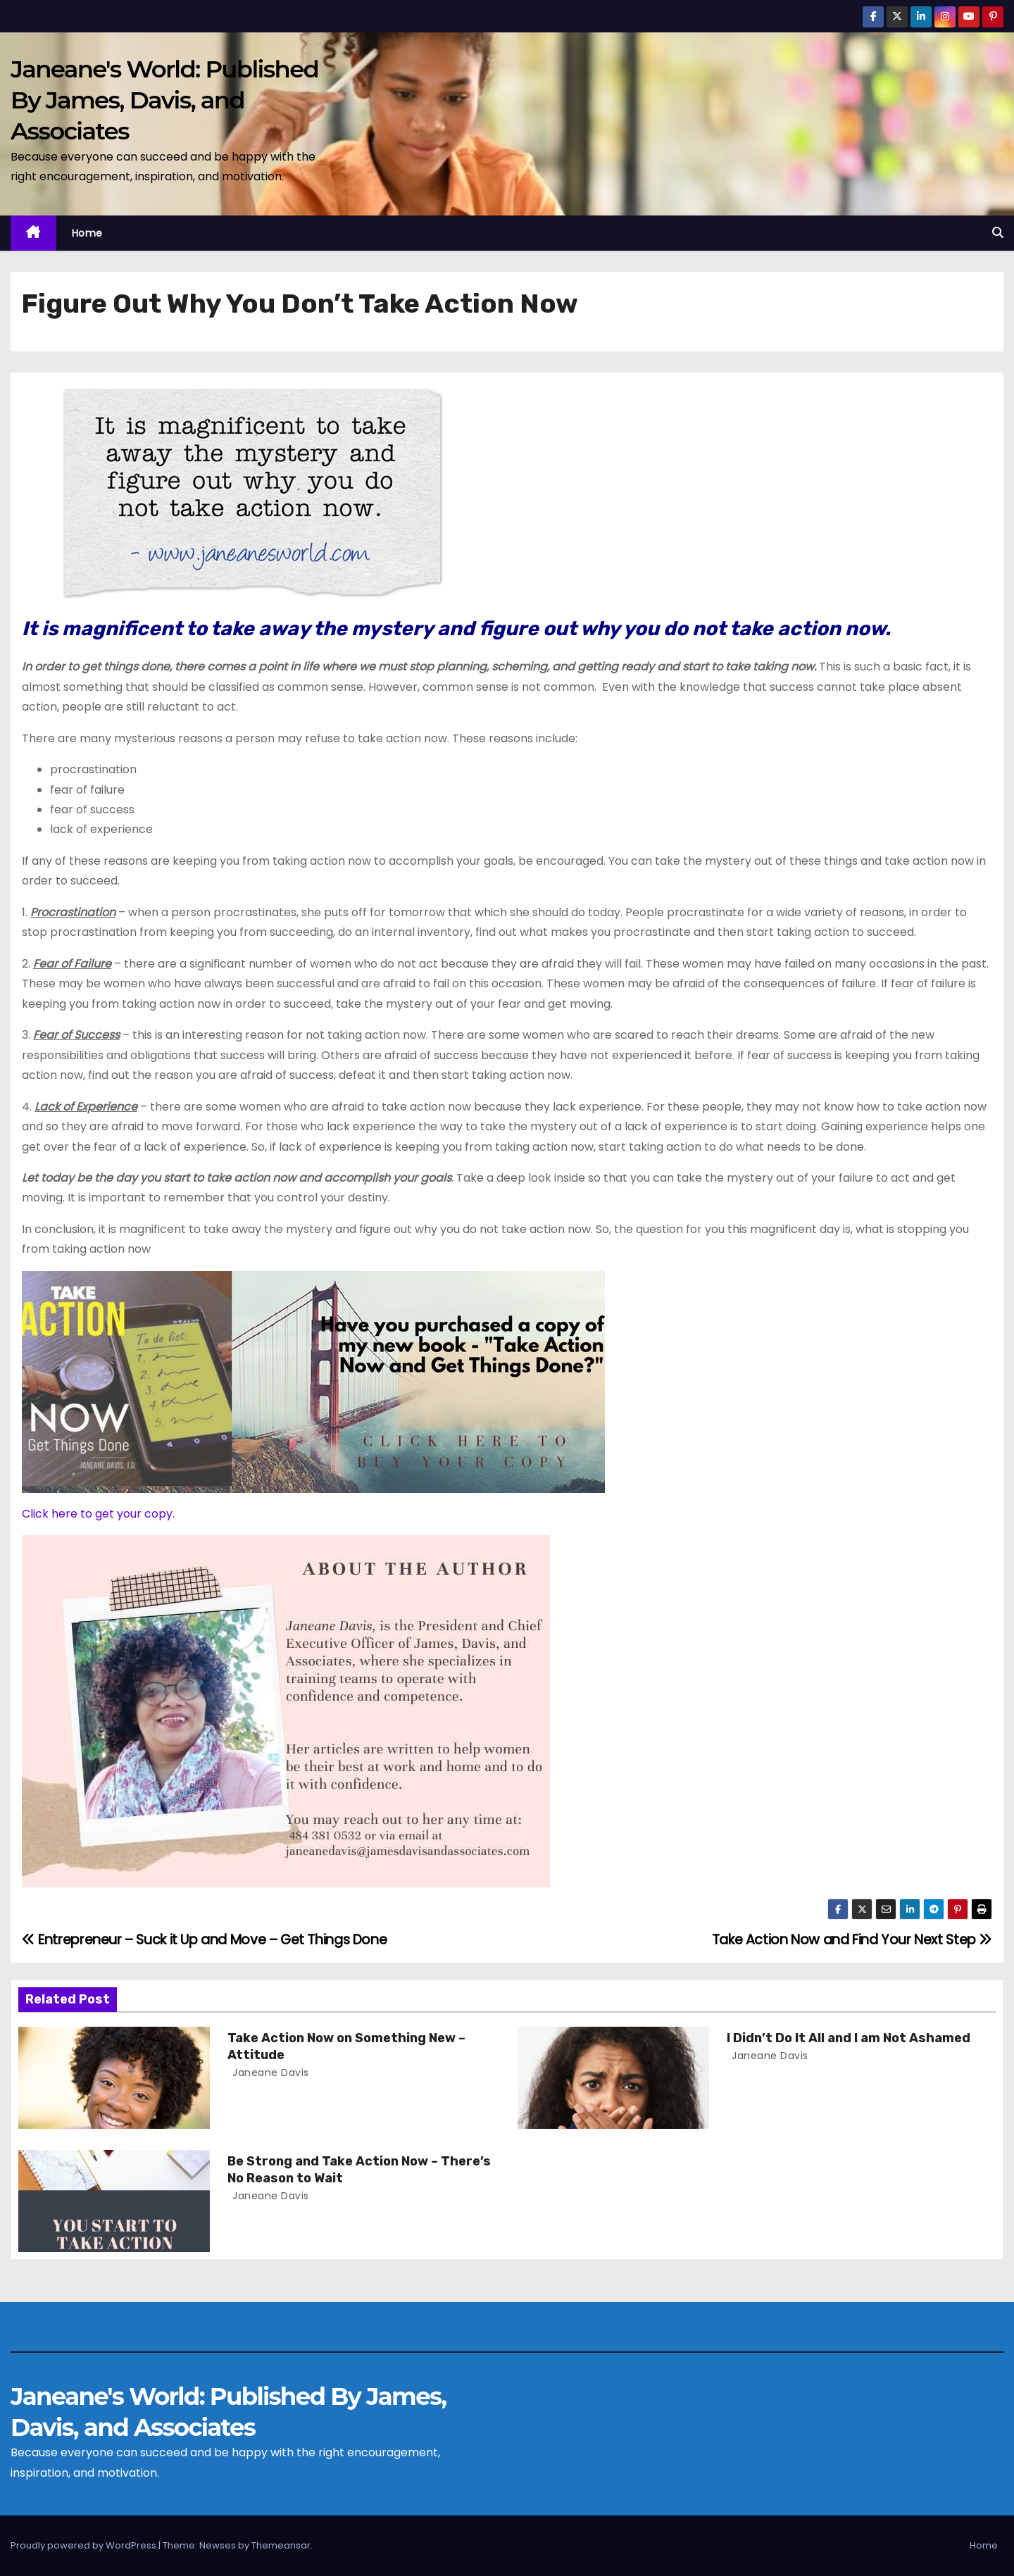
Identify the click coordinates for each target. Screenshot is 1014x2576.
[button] (997, 233)
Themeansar (281, 2545)
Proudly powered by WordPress (84, 2545)
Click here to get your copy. (98, 1514)
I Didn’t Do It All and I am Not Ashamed (848, 2038)
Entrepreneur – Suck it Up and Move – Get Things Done (204, 1939)
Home (87, 233)
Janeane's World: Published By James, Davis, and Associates (164, 100)
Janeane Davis (269, 2072)
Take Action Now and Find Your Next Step (852, 1939)
